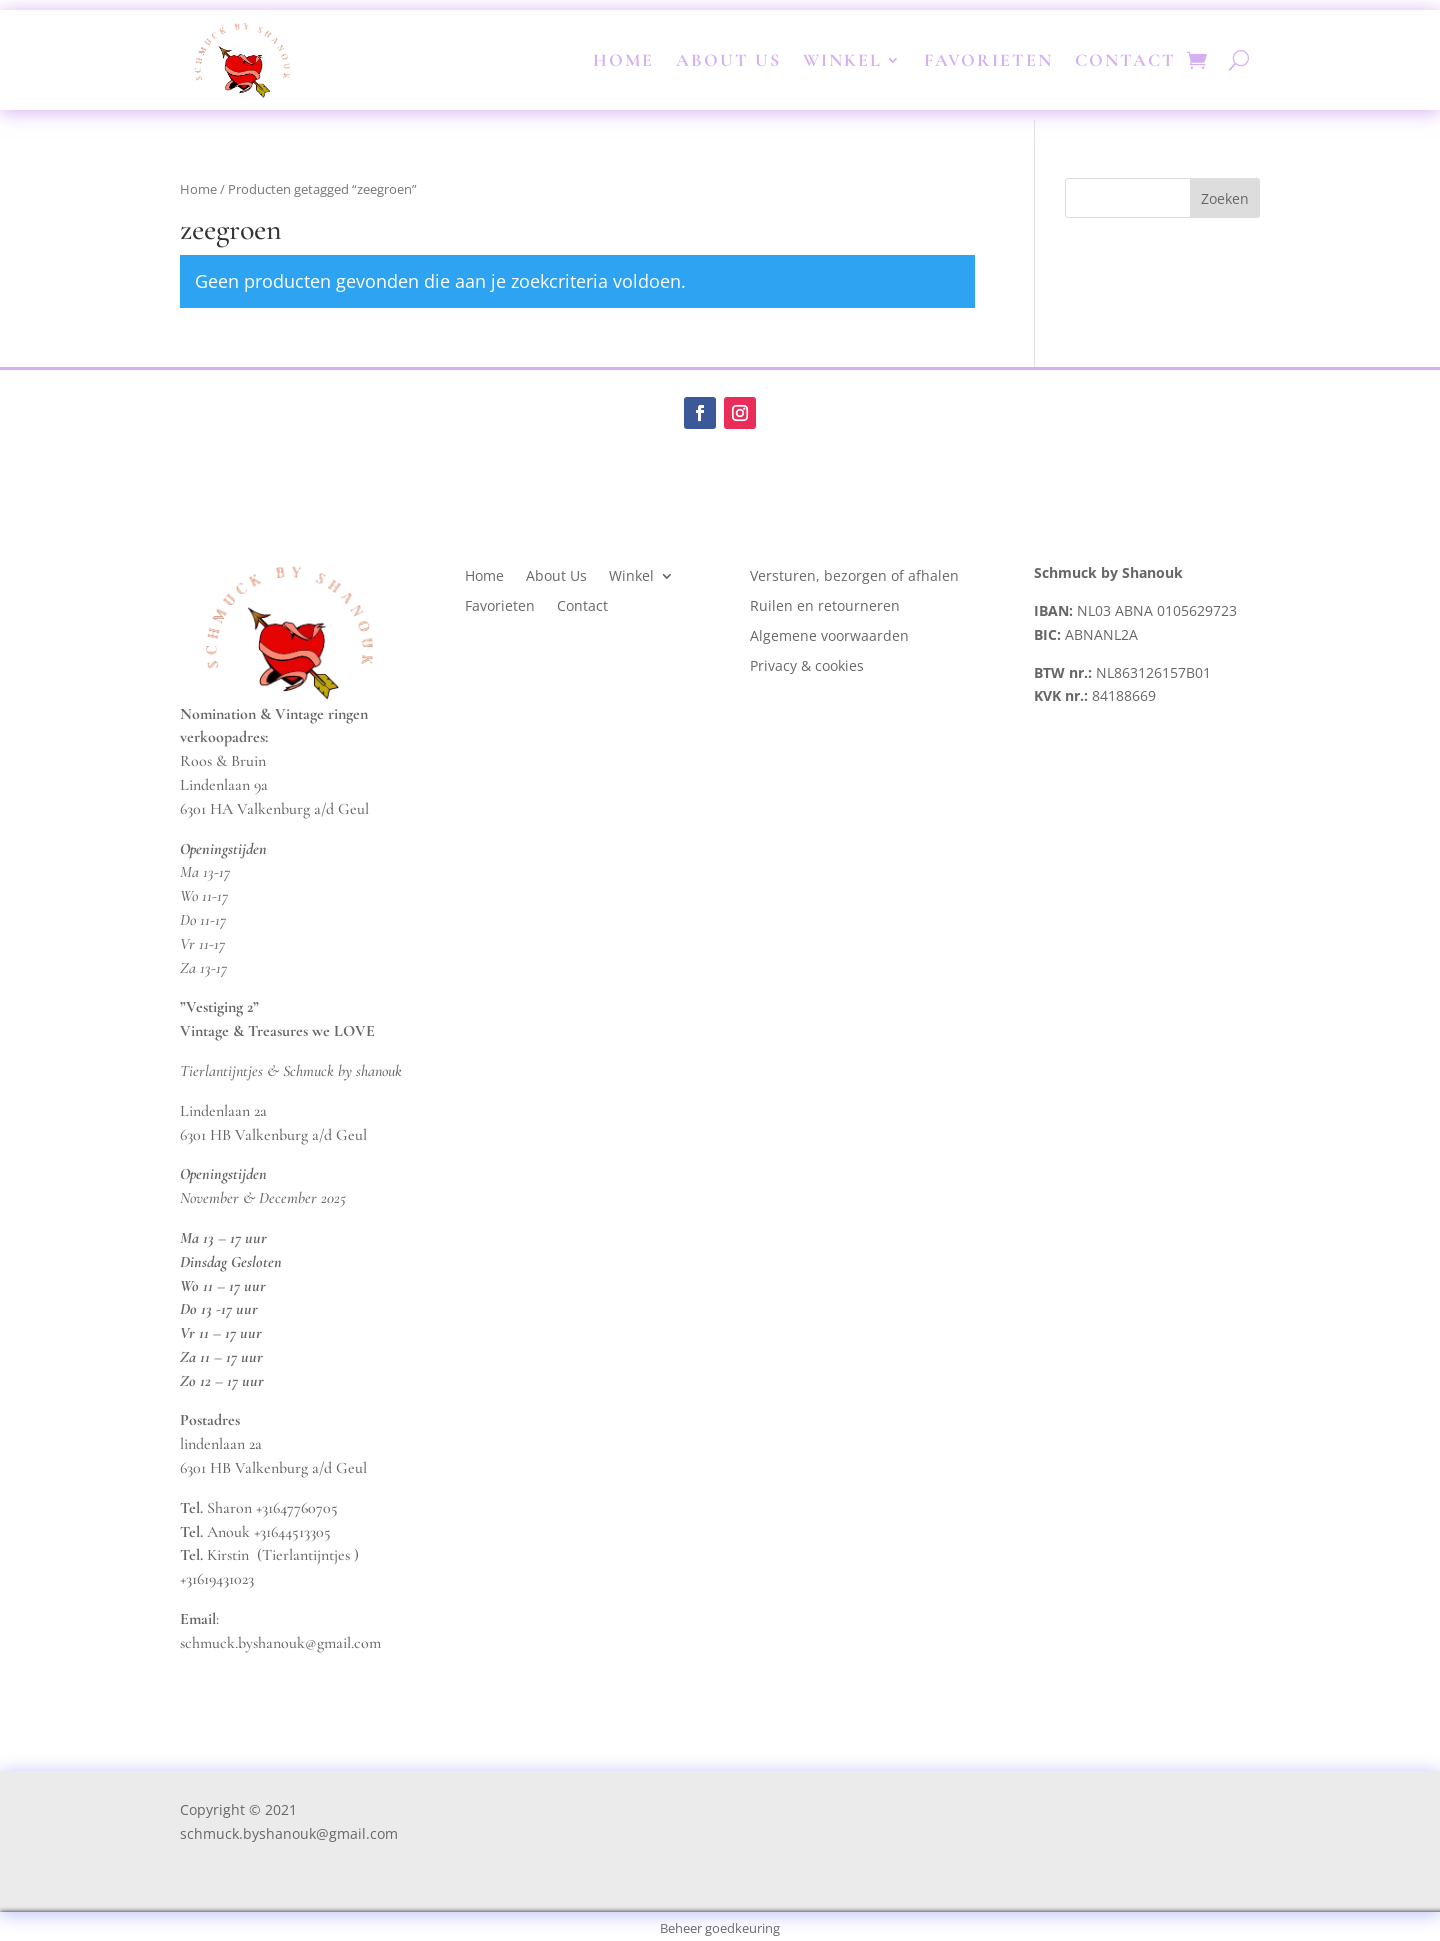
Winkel (842, 60)
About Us (728, 60)
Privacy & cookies (809, 667)
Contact (1125, 60)
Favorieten (988, 60)
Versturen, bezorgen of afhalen (854, 577)
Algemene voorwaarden (829, 637)
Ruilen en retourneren (825, 607)
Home (623, 60)
